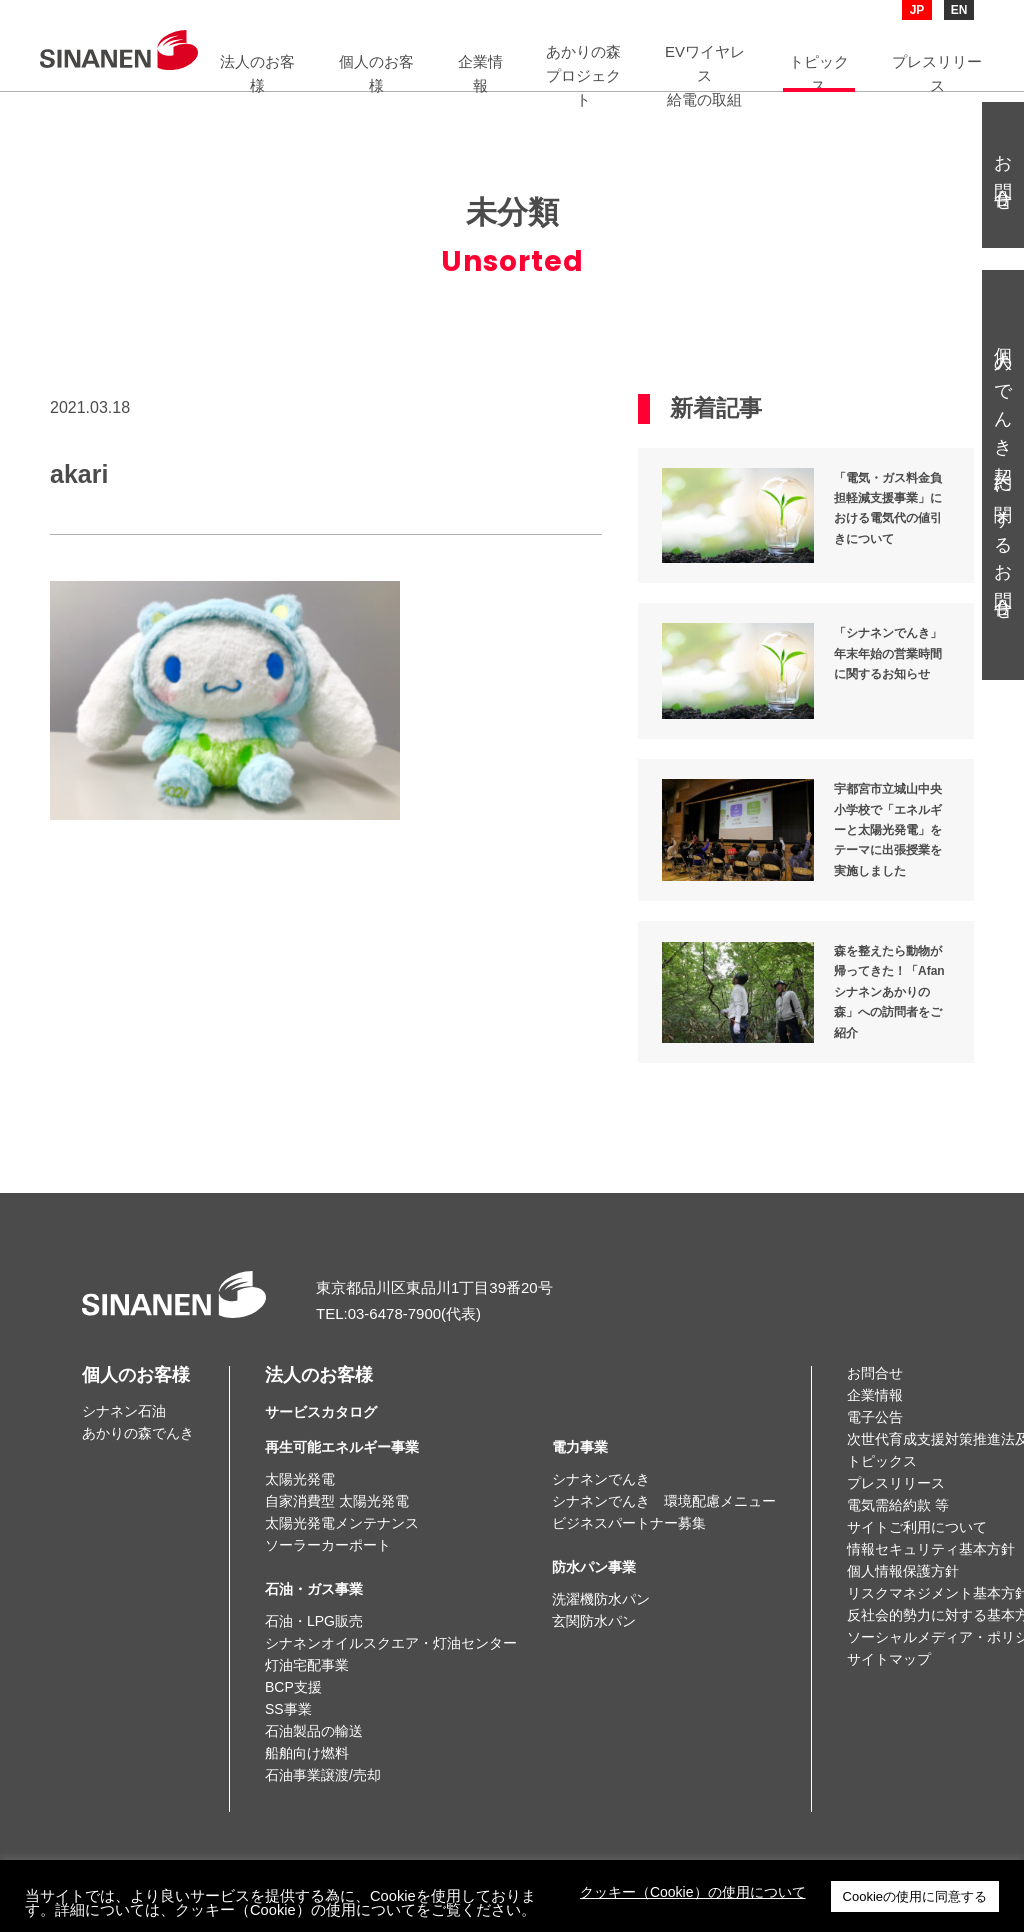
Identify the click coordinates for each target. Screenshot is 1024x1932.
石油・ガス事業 (314, 1589)
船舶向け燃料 (307, 1753)
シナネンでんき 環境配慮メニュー (664, 1501)
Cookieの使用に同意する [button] (915, 1896)
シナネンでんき (601, 1479)
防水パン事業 (594, 1567)
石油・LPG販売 (314, 1621)
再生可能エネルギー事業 (342, 1447)
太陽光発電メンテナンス (342, 1523)
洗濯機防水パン (601, 1599)
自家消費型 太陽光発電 (337, 1501)
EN (959, 10)
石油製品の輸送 (314, 1731)
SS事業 (288, 1709)
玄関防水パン (594, 1621)
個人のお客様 (136, 1375)
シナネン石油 (124, 1411)
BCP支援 (293, 1687)
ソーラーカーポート (328, 1545)
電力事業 (580, 1447)
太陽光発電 (300, 1479)
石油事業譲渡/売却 (323, 1775)
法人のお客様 (321, 1393)
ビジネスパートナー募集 (629, 1523)
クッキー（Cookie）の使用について (693, 1892)
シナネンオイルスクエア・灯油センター (391, 1643)
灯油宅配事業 (307, 1665)
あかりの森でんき (138, 1433)
